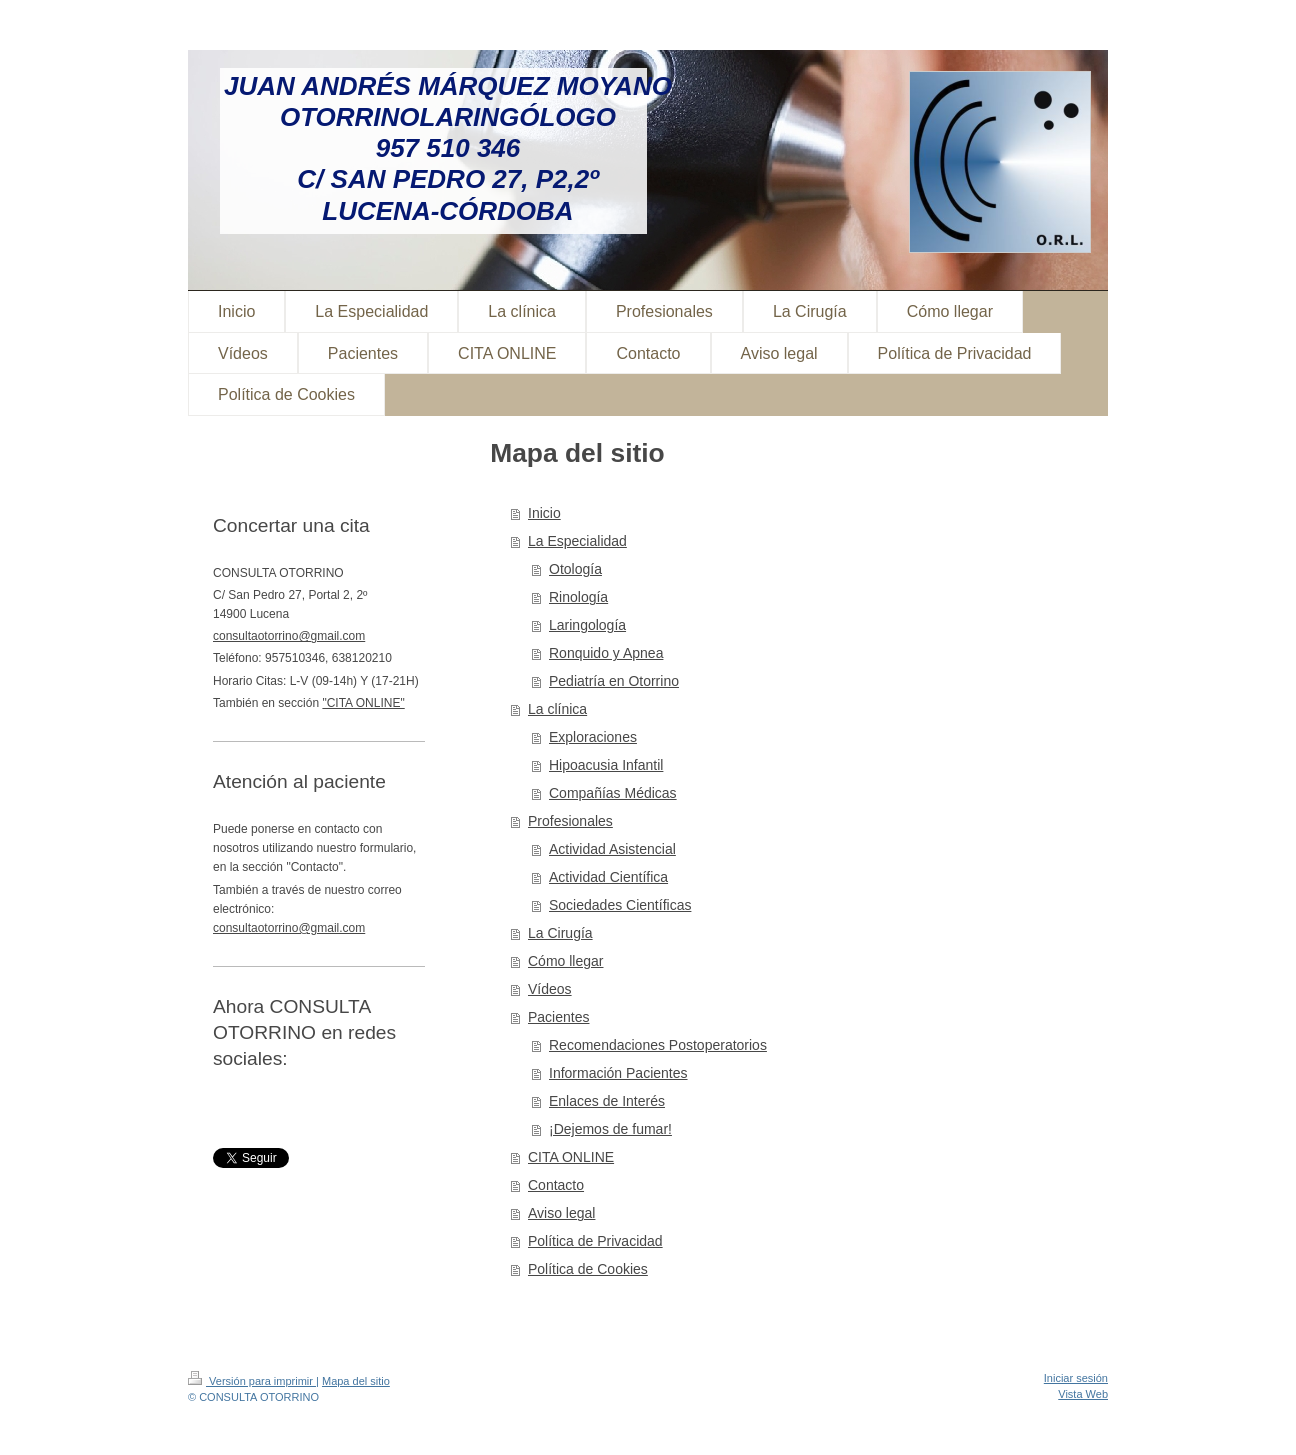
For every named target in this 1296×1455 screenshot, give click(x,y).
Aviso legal (561, 1213)
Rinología (578, 597)
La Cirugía (560, 933)
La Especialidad (577, 541)
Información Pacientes (618, 1073)
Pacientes (558, 1017)
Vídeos (550, 989)
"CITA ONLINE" (363, 703)
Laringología (587, 625)
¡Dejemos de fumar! (610, 1129)
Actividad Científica (608, 877)
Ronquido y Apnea (606, 653)
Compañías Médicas (613, 793)
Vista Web (1083, 1394)
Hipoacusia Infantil (606, 765)
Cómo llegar (565, 961)
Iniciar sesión (1076, 1378)
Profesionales (570, 821)
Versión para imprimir (252, 1381)
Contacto (556, 1185)
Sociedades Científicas (620, 905)
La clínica (557, 709)
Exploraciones (593, 737)
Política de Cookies (588, 1269)
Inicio (544, 513)
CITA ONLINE (571, 1157)
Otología (575, 569)
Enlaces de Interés (607, 1101)
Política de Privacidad (595, 1241)
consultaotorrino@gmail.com (289, 636)
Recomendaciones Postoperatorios (658, 1045)
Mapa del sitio (356, 1381)
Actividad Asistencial (612, 849)
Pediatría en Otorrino (614, 681)
